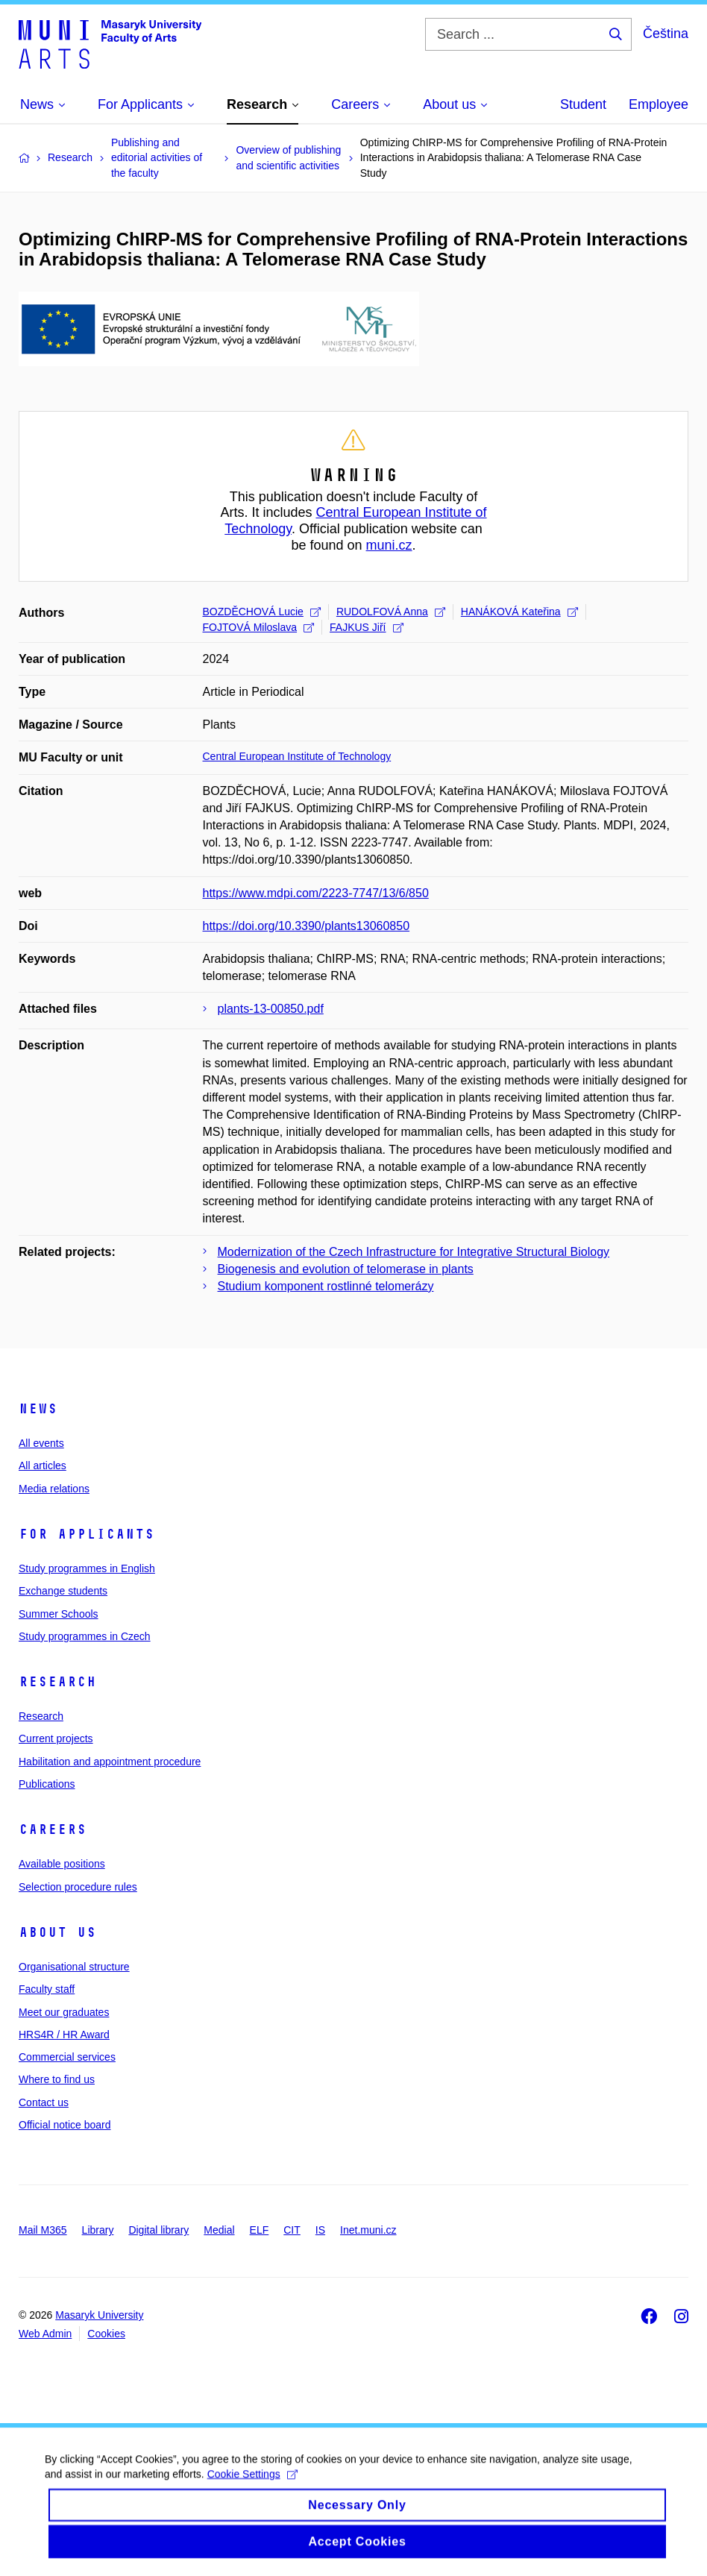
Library (98, 2230)
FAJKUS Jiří (366, 627)
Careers (53, 1829)
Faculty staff (47, 1989)
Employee (658, 104)
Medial (219, 2230)
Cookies (106, 2334)
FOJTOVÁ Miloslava (259, 627)
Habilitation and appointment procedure (110, 1762)
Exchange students (63, 1591)
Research (57, 1682)
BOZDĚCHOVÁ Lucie (262, 612)
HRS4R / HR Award (64, 2035)
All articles (42, 1465)
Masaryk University (99, 2315)
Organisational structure (74, 1967)
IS (320, 2230)
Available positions (62, 1864)
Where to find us (57, 2079)
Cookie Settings (252, 2489)
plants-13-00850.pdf (271, 1008)
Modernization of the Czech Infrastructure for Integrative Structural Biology (414, 1251)
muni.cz (389, 545)
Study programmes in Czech (85, 1636)
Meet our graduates (64, 2012)
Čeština (665, 33)
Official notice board (64, 2125)
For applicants (86, 1534)
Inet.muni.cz (368, 2230)
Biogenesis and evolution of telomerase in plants (346, 1269)
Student (583, 104)
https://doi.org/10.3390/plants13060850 (306, 926)
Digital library (158, 2230)
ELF (259, 2230)
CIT (292, 2230)
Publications (47, 1784)
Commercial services (67, 2057)
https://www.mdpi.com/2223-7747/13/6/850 (316, 893)
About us (57, 1932)
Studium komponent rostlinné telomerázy (326, 1286)
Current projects (56, 1738)
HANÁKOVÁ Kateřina (519, 612)
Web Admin (45, 2334)
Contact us (44, 2102)
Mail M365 (43, 2230)
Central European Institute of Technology (297, 756)
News (38, 1409)
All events (41, 1443)
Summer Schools (58, 1614)
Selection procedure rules (78, 1887)
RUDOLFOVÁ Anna (390, 612)
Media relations (54, 1489)
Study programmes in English (87, 1568)
